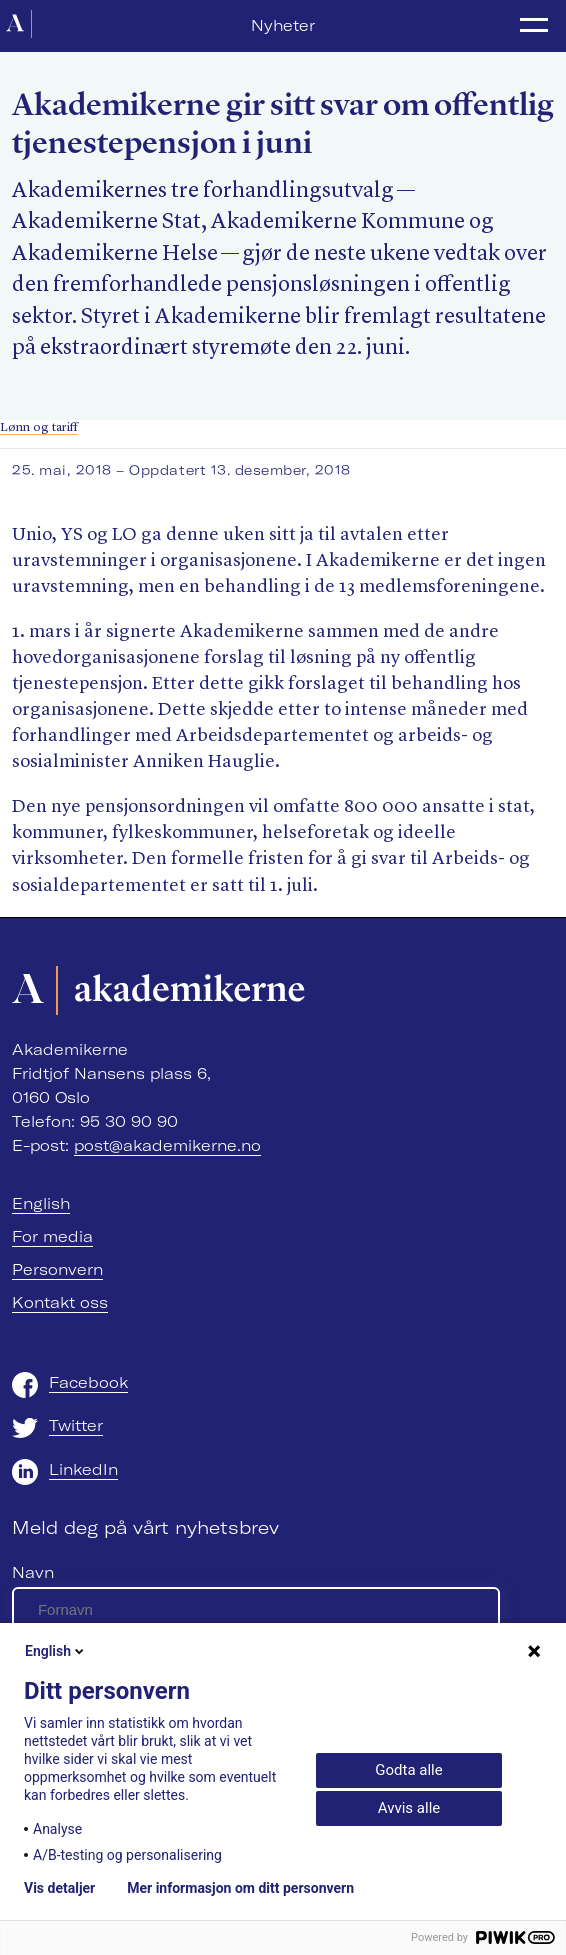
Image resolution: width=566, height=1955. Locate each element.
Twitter (76, 1425)
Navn (33, 1572)
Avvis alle (409, 1808)
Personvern (57, 1269)
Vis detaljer (59, 1888)
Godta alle (408, 1770)
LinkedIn (83, 1469)
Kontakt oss (60, 1302)
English (41, 1203)
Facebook (88, 1382)
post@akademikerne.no (167, 1145)
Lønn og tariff (39, 427)
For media (52, 1236)
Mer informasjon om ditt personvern (240, 1888)
